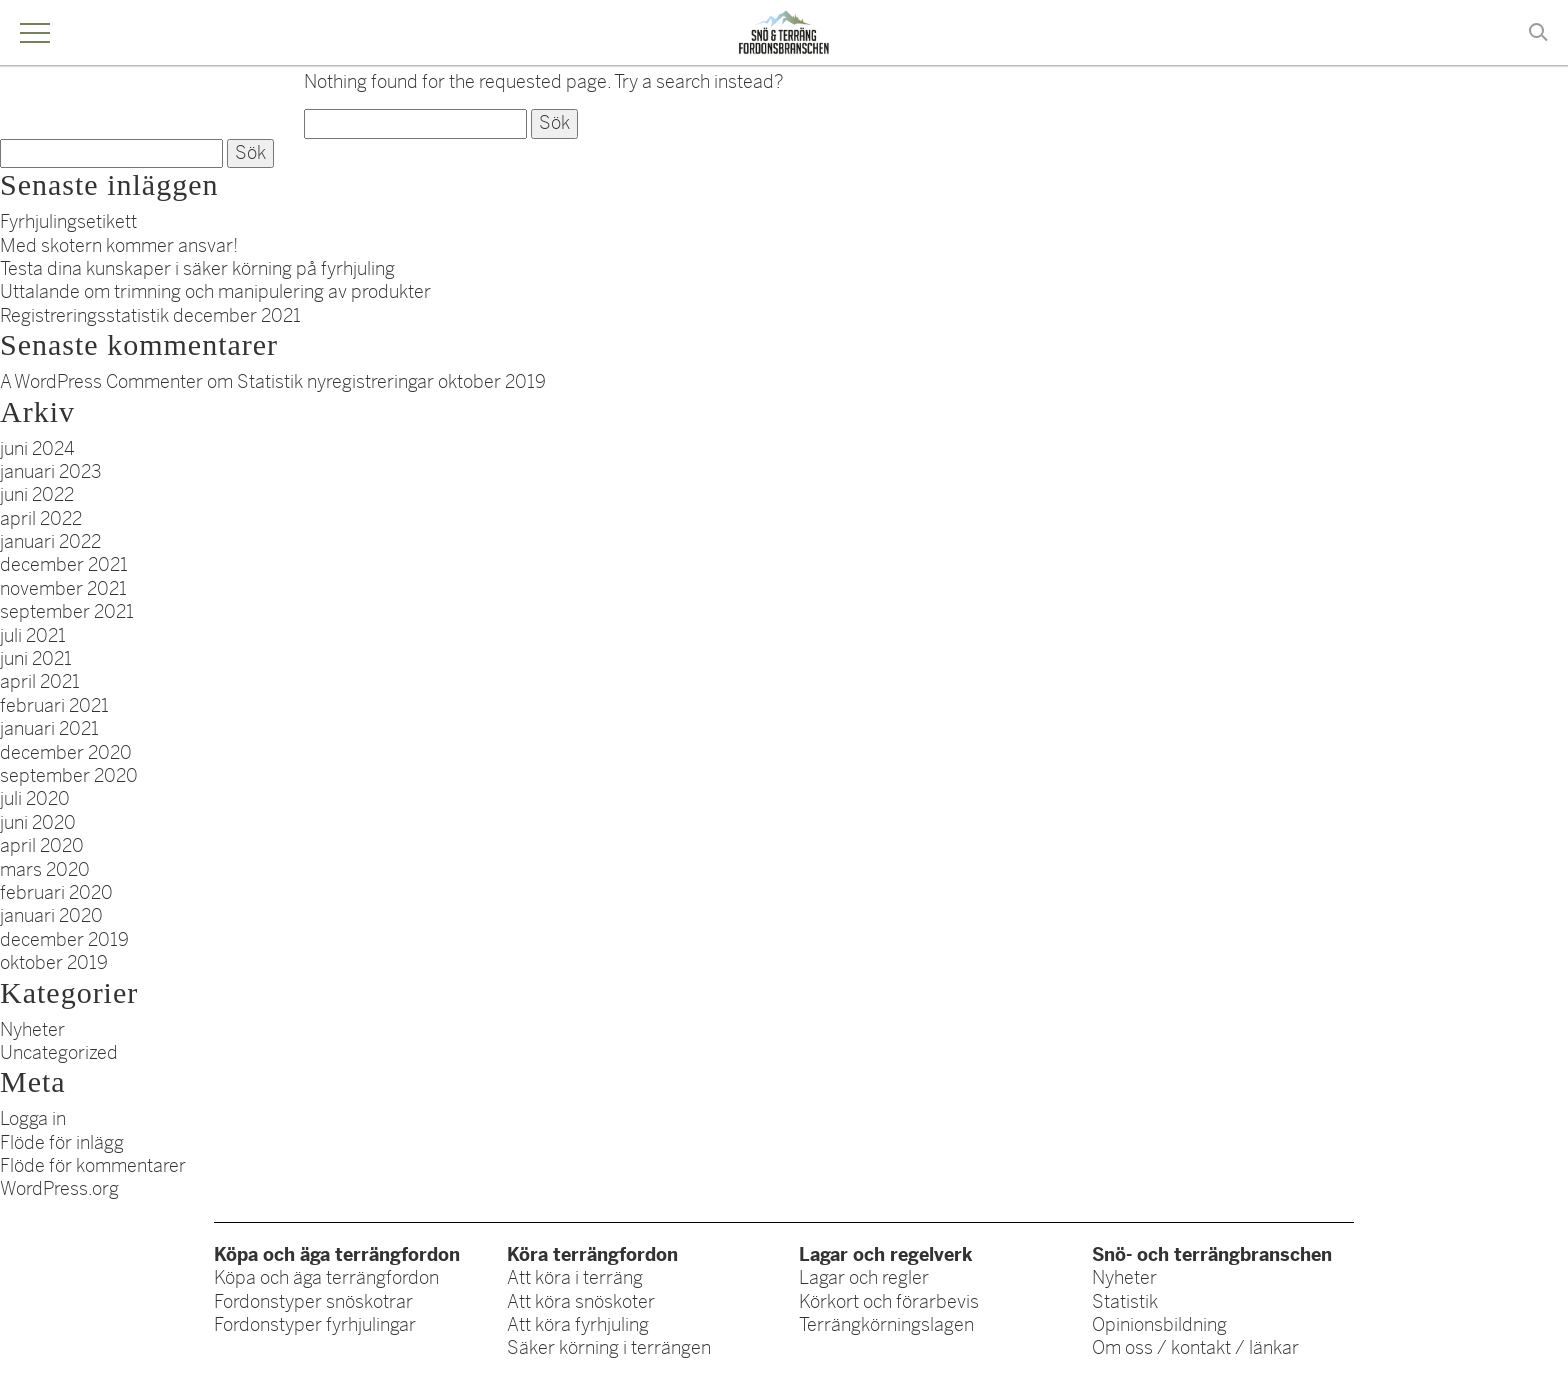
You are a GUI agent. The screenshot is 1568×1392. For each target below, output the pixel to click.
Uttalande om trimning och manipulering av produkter (215, 292)
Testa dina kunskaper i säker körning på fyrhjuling (197, 269)
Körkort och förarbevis (889, 1302)
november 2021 (63, 589)
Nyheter (32, 1030)
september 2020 (69, 776)
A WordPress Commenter (101, 382)
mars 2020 (45, 870)
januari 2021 (49, 729)
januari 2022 (50, 542)
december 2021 (64, 565)
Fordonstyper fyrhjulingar (315, 1325)
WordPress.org (59, 1189)
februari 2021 (54, 706)
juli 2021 (33, 636)
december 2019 (64, 940)
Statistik (1125, 1302)
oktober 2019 (54, 963)
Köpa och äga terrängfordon (326, 1278)
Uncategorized (59, 1053)
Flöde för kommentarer (93, 1166)
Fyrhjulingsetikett (68, 222)
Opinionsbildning (1159, 1325)
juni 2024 (37, 449)
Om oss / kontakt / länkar (1195, 1348)
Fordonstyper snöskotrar (313, 1302)
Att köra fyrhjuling (578, 1325)
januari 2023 (51, 472)
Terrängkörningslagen (886, 1325)
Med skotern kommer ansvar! (119, 246)
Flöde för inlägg (62, 1143)
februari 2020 (56, 893)
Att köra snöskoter (581, 1302)
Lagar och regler (864, 1278)
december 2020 (66, 753)
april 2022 (41, 519)
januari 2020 (51, 916)
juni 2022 (37, 495)
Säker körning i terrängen (609, 1348)
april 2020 (42, 846)
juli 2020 (35, 799)
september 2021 (67, 612)
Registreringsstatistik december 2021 (150, 316)
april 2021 (40, 682)
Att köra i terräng (575, 1278)
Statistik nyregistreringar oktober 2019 (391, 382)
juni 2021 (36, 659)
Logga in (33, 1119)
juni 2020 (38, 823)
